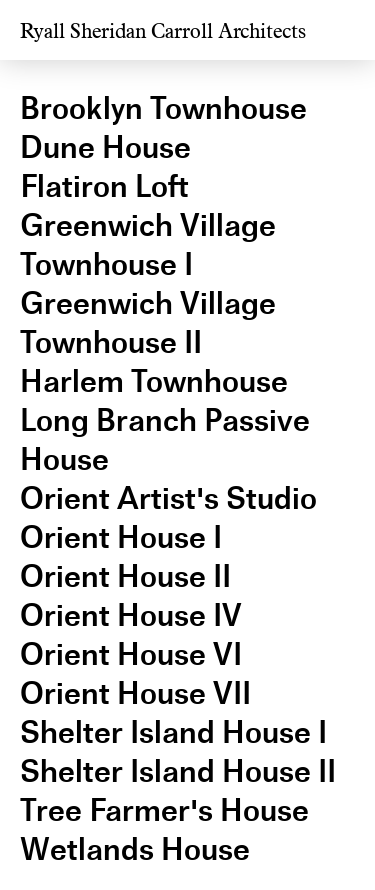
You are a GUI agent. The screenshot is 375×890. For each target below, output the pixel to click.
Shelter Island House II (178, 771)
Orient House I (121, 537)
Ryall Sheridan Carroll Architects (163, 31)
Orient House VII (135, 693)
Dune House (105, 147)
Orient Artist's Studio (168, 498)
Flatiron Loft (104, 186)
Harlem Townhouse (154, 381)
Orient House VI (131, 654)
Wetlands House (135, 849)
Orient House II (125, 576)
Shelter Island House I (173, 732)
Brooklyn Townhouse (163, 108)
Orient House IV (131, 615)
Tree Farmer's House (164, 810)
